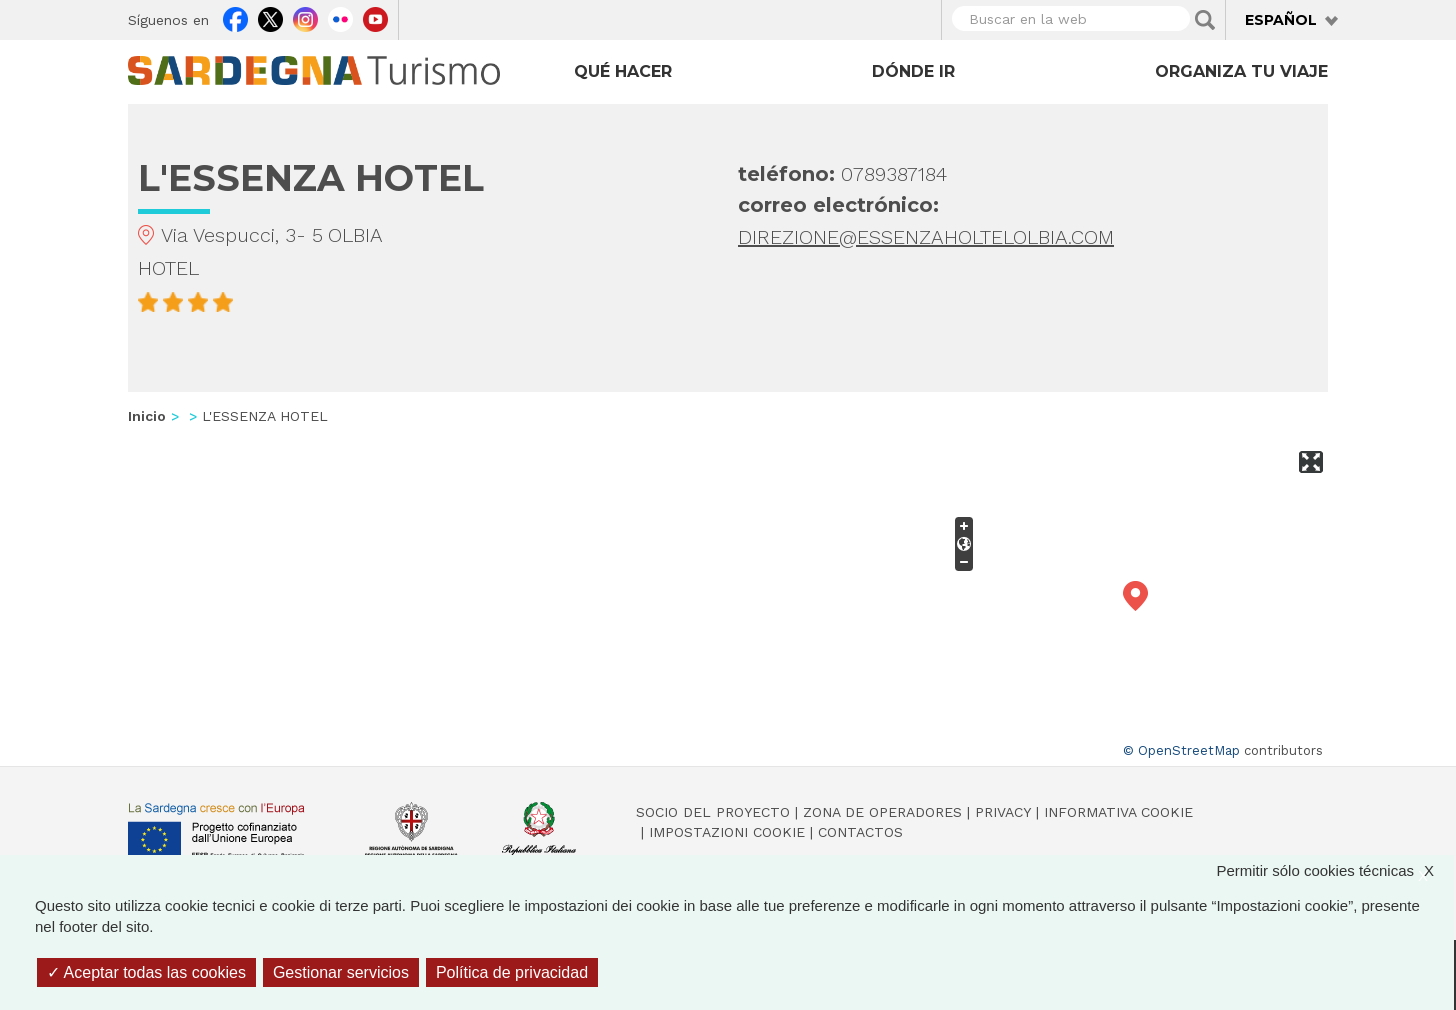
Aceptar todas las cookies (146, 972)
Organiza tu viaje (1241, 71)
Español (1281, 20)
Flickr (340, 17)
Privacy (1003, 812)
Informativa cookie (1118, 812)
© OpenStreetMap (1181, 750)
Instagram (305, 17)
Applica (1205, 20)
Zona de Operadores (882, 812)
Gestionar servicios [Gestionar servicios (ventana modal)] (341, 972)
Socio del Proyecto (713, 812)
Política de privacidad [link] (512, 972)
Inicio (147, 416)
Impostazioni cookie (727, 832)
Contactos (860, 832)
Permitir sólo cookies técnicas (1335, 870)
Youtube (375, 17)
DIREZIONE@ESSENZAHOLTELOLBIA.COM (926, 237)
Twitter (270, 17)
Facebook (235, 17)
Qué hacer (623, 71)
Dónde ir (913, 71)
